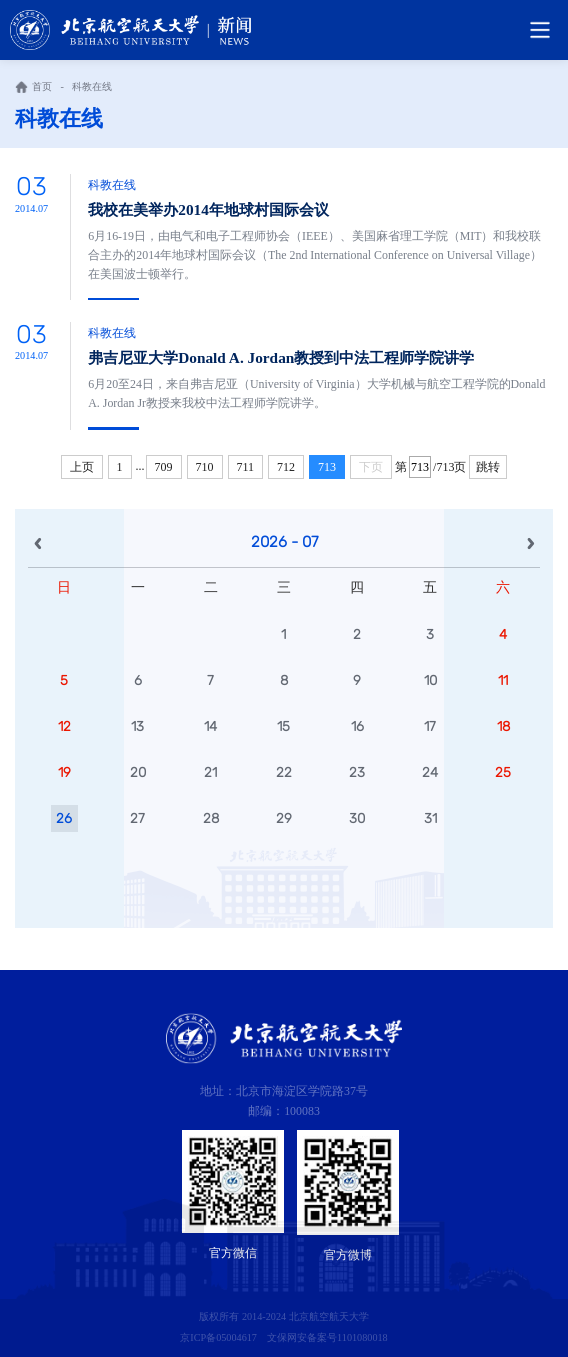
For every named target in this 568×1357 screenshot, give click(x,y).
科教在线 (92, 86)
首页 (42, 86)
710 (205, 467)
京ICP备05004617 (218, 1337)
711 (246, 467)
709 (164, 467)
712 (286, 467)
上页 (82, 467)
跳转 (488, 467)
